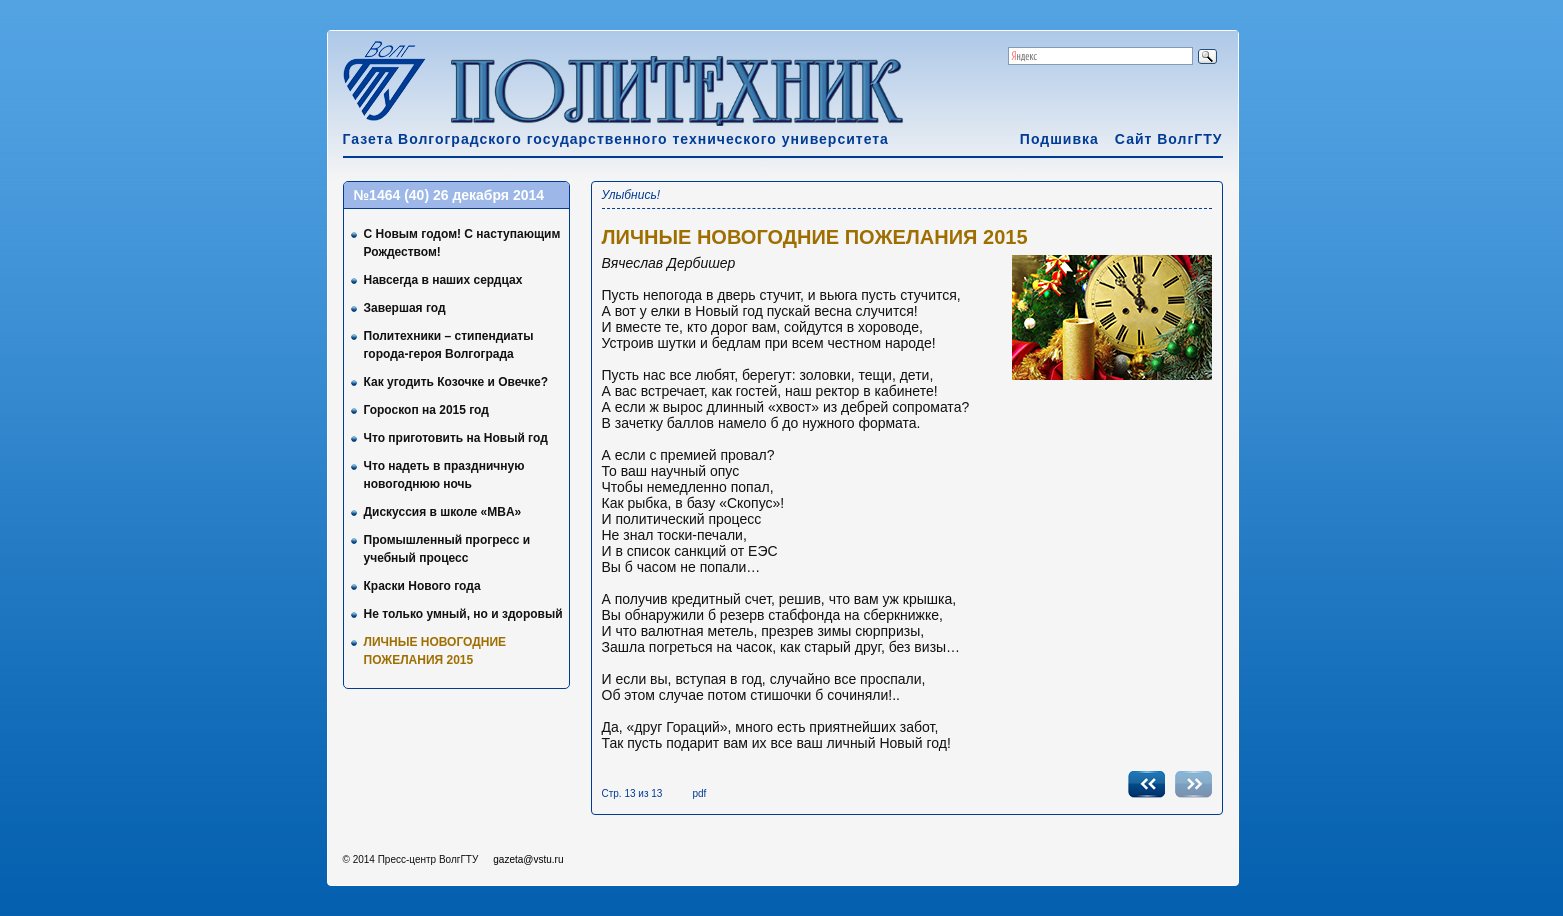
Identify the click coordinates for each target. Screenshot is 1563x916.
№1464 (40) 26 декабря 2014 (449, 195)
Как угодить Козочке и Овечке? (456, 382)
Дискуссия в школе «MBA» (443, 512)
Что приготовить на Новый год (456, 438)
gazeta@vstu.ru (528, 859)
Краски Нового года (422, 586)
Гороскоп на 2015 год (426, 410)
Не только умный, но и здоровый (463, 614)
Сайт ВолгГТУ (1169, 139)
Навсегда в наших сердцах (443, 280)
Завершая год (405, 308)
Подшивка (1059, 139)
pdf (699, 793)
